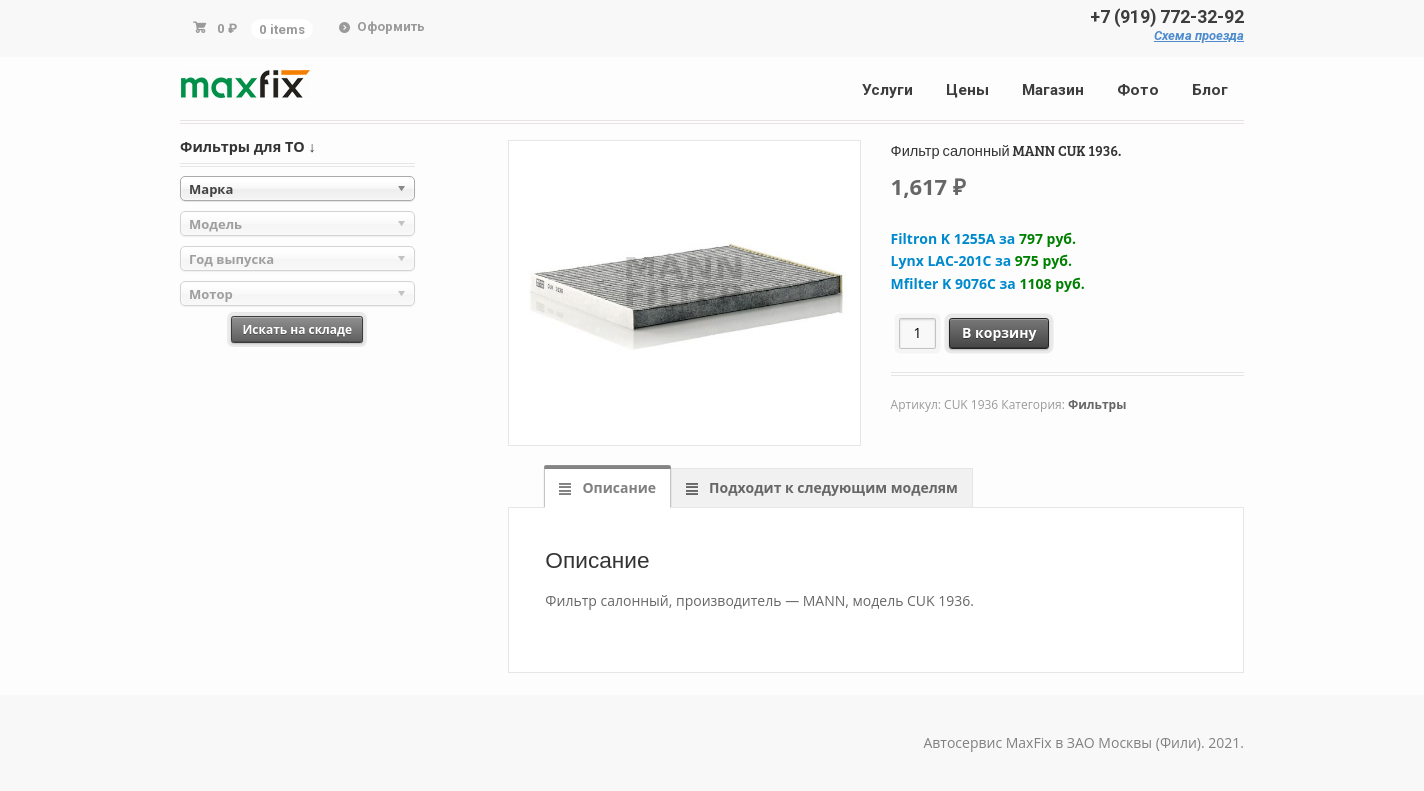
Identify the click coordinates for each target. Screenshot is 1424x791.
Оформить (391, 26)
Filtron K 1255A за (983, 238)
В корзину (999, 332)
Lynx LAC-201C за (981, 260)
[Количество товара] (917, 333)
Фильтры (1097, 404)
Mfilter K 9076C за (988, 283)
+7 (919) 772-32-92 (1167, 17)
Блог (1210, 90)
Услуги (887, 90)
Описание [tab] (617, 487)
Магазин (1053, 90)
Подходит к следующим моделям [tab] (831, 487)
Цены (967, 90)
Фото (1138, 90)
